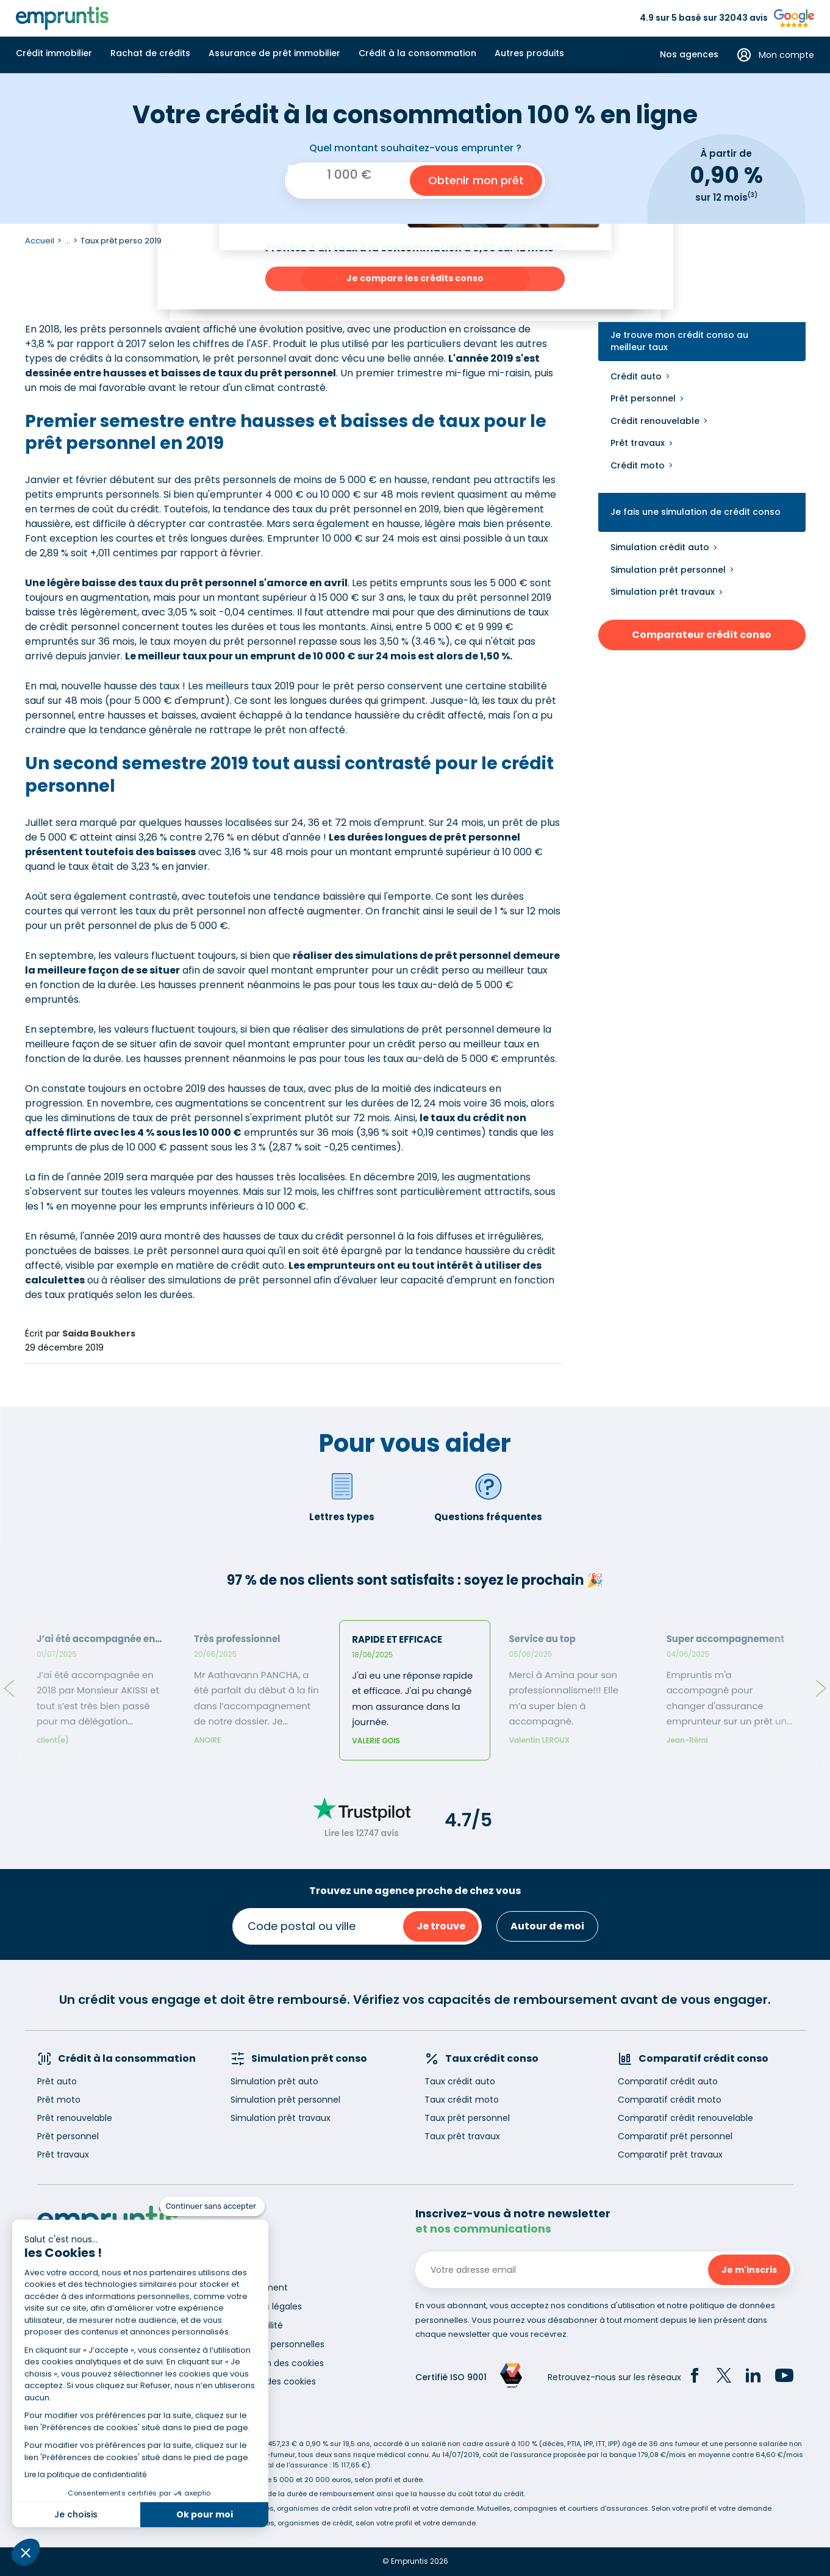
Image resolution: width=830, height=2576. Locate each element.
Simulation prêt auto (274, 2081)
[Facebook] (694, 2377)
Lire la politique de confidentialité (85, 2474)
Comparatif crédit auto (668, 2081)
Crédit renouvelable (654, 421)
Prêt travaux (637, 443)
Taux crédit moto (461, 2099)
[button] (25, 2552)
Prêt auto (57, 2081)
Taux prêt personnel (467, 2118)
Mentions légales (266, 2306)
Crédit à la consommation (417, 53)
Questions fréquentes (488, 1497)
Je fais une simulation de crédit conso (695, 512)
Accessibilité (257, 2325)
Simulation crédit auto (659, 547)
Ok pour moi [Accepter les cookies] (204, 2514)
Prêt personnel (643, 398)
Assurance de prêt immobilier (274, 53)
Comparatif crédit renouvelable (685, 2118)
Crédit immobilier (54, 53)
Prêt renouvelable (74, 2118)
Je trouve (441, 1926)
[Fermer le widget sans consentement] (212, 2206)
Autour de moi (547, 1926)
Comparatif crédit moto (669, 2099)
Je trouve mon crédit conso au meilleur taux (679, 341)
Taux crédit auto (459, 2081)
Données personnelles (277, 2344)
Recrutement (259, 2287)
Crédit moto (637, 465)
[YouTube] (784, 2377)
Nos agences (689, 54)
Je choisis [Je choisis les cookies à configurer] (76, 2514)
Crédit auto (636, 376)
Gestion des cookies (273, 2381)
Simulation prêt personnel (668, 570)
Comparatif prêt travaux (670, 2154)
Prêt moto (58, 2099)
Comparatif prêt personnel (675, 2136)
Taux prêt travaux (462, 2136)
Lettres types (341, 1497)
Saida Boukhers (98, 1333)
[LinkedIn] (753, 2377)
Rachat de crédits (150, 53)
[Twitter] (724, 2377)
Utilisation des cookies (277, 2363)
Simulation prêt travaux (662, 592)
